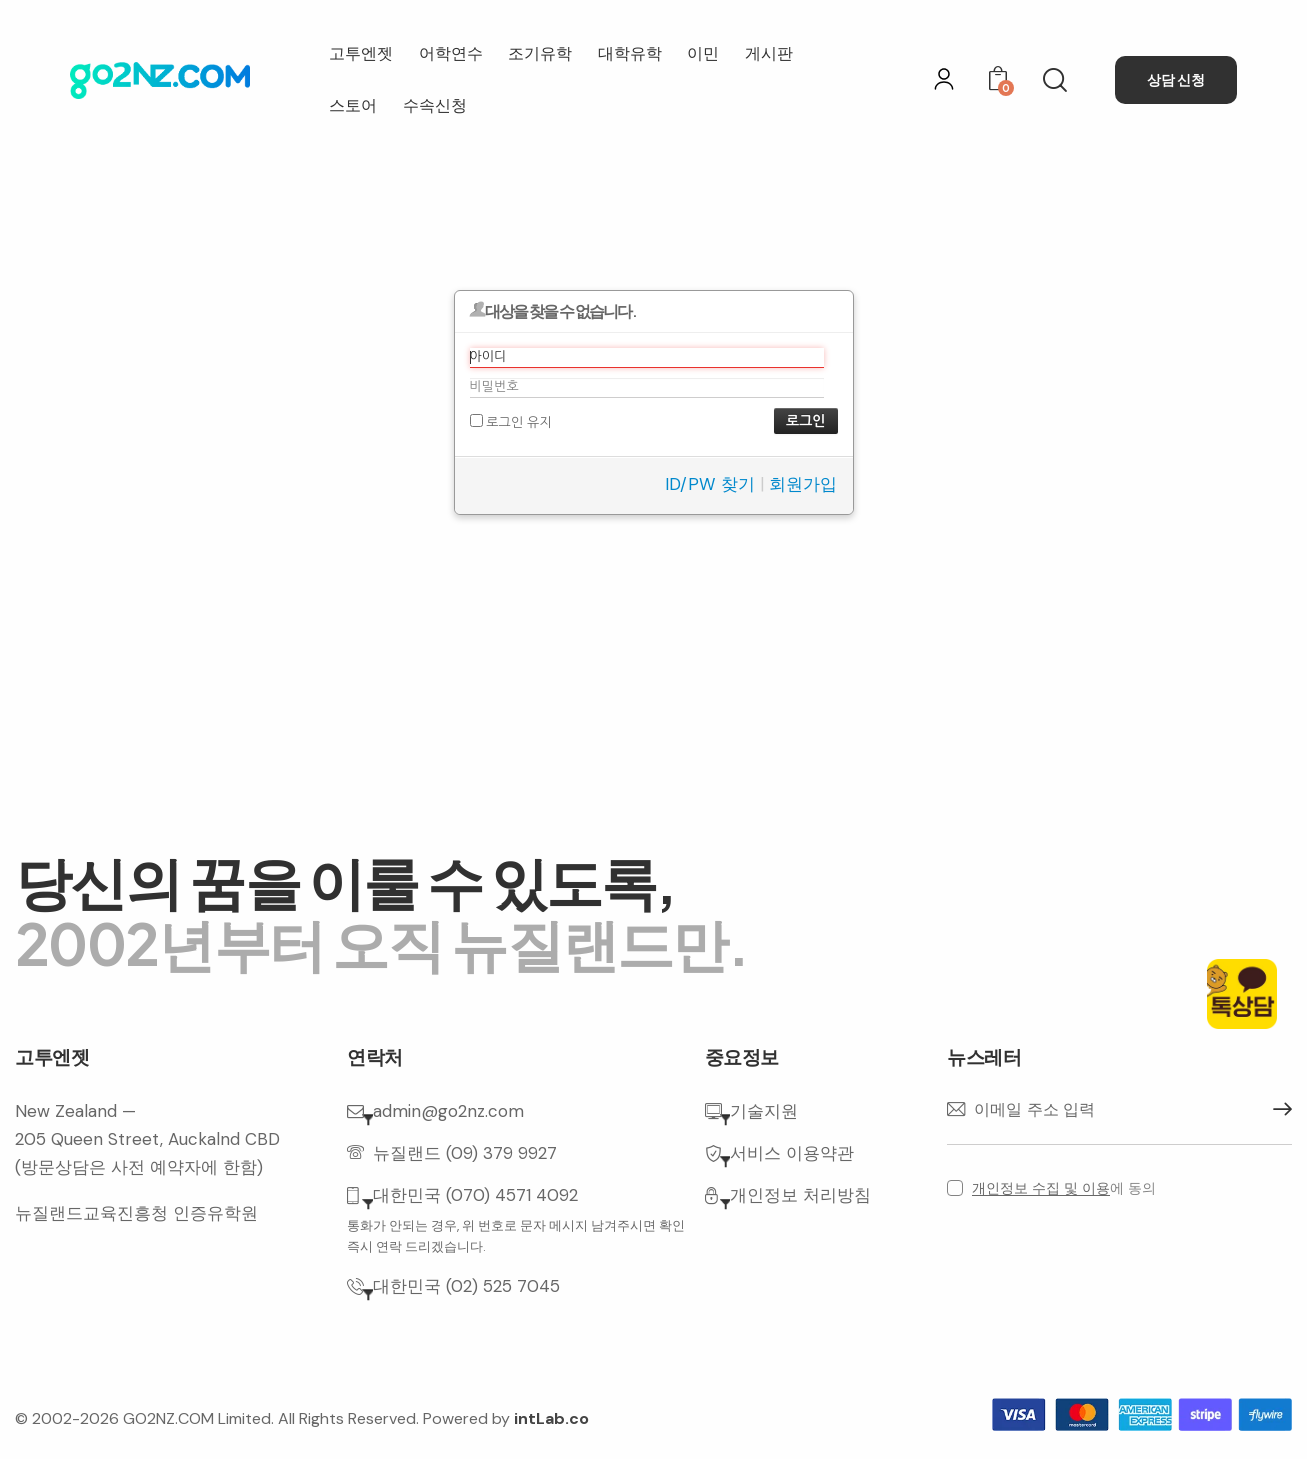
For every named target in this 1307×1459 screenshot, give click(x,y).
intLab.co (551, 1418)
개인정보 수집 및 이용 (1041, 1188)
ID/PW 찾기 (710, 484)
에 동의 (1064, 1188)
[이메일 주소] (1119, 1110)
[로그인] (944, 79)
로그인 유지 (511, 421)
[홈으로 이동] (160, 80)
